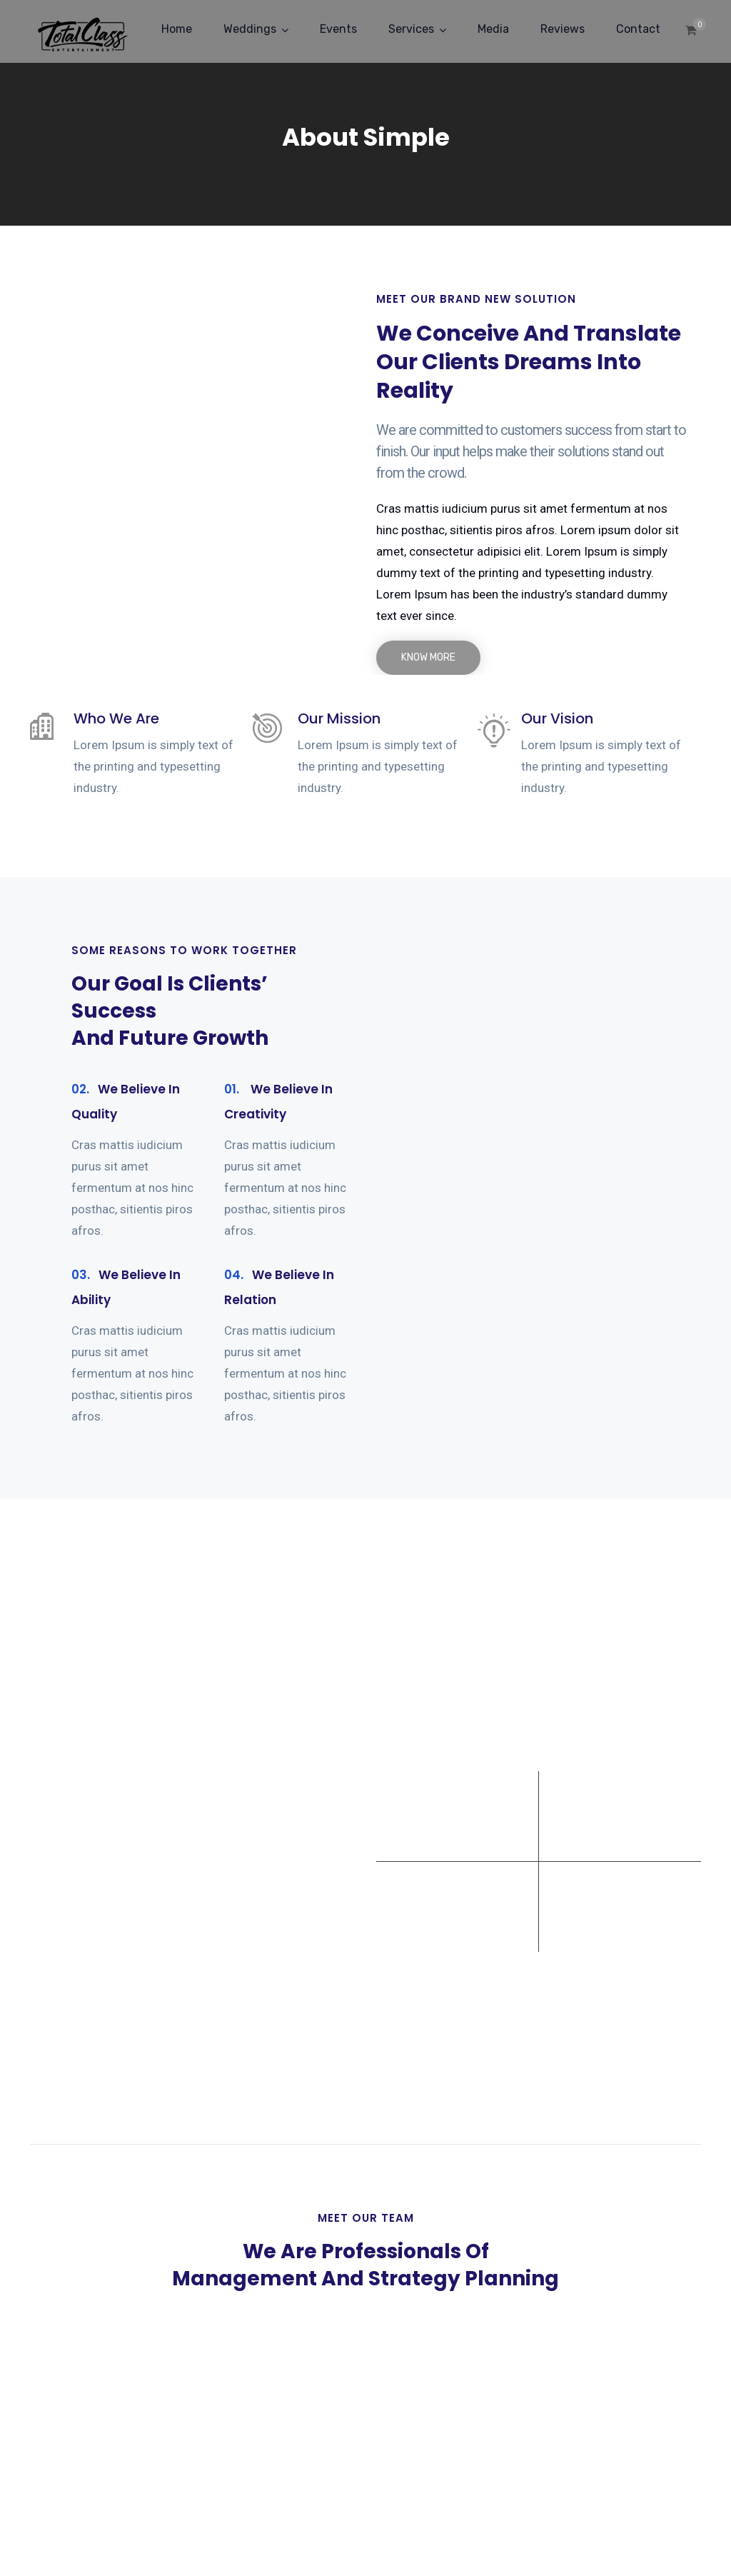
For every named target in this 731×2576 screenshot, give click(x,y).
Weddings (249, 29)
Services (411, 29)
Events (338, 29)
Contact (638, 29)
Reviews (562, 29)
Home (176, 29)
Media (493, 29)
